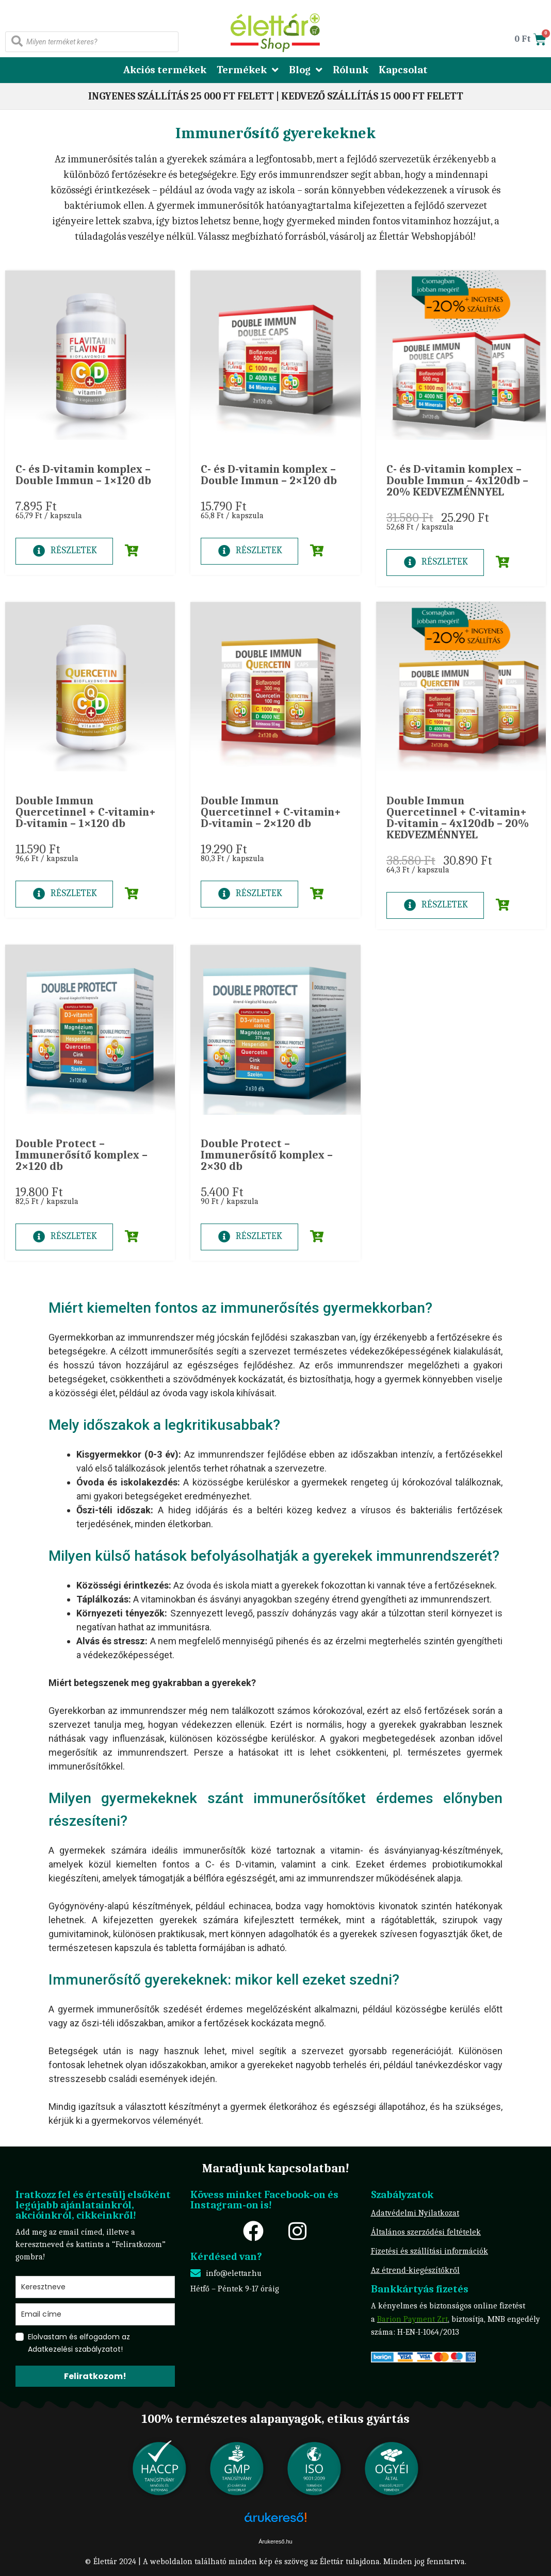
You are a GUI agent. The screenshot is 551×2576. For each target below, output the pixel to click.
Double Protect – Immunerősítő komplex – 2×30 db (267, 1155)
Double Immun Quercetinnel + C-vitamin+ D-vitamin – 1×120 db (85, 812)
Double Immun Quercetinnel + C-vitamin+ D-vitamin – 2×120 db (271, 812)
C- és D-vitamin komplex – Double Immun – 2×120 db (269, 475)
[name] (95, 2287)
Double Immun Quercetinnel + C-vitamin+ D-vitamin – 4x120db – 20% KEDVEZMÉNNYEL (457, 817)
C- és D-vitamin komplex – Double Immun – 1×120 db (83, 475)
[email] (95, 2314)
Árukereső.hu (275, 2541)
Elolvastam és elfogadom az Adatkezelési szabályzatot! (79, 2343)
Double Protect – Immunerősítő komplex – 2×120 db (81, 1155)
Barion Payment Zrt (412, 2319)
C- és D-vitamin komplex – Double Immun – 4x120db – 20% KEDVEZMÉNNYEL (457, 481)
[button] (124, 551)
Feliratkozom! (95, 2376)
